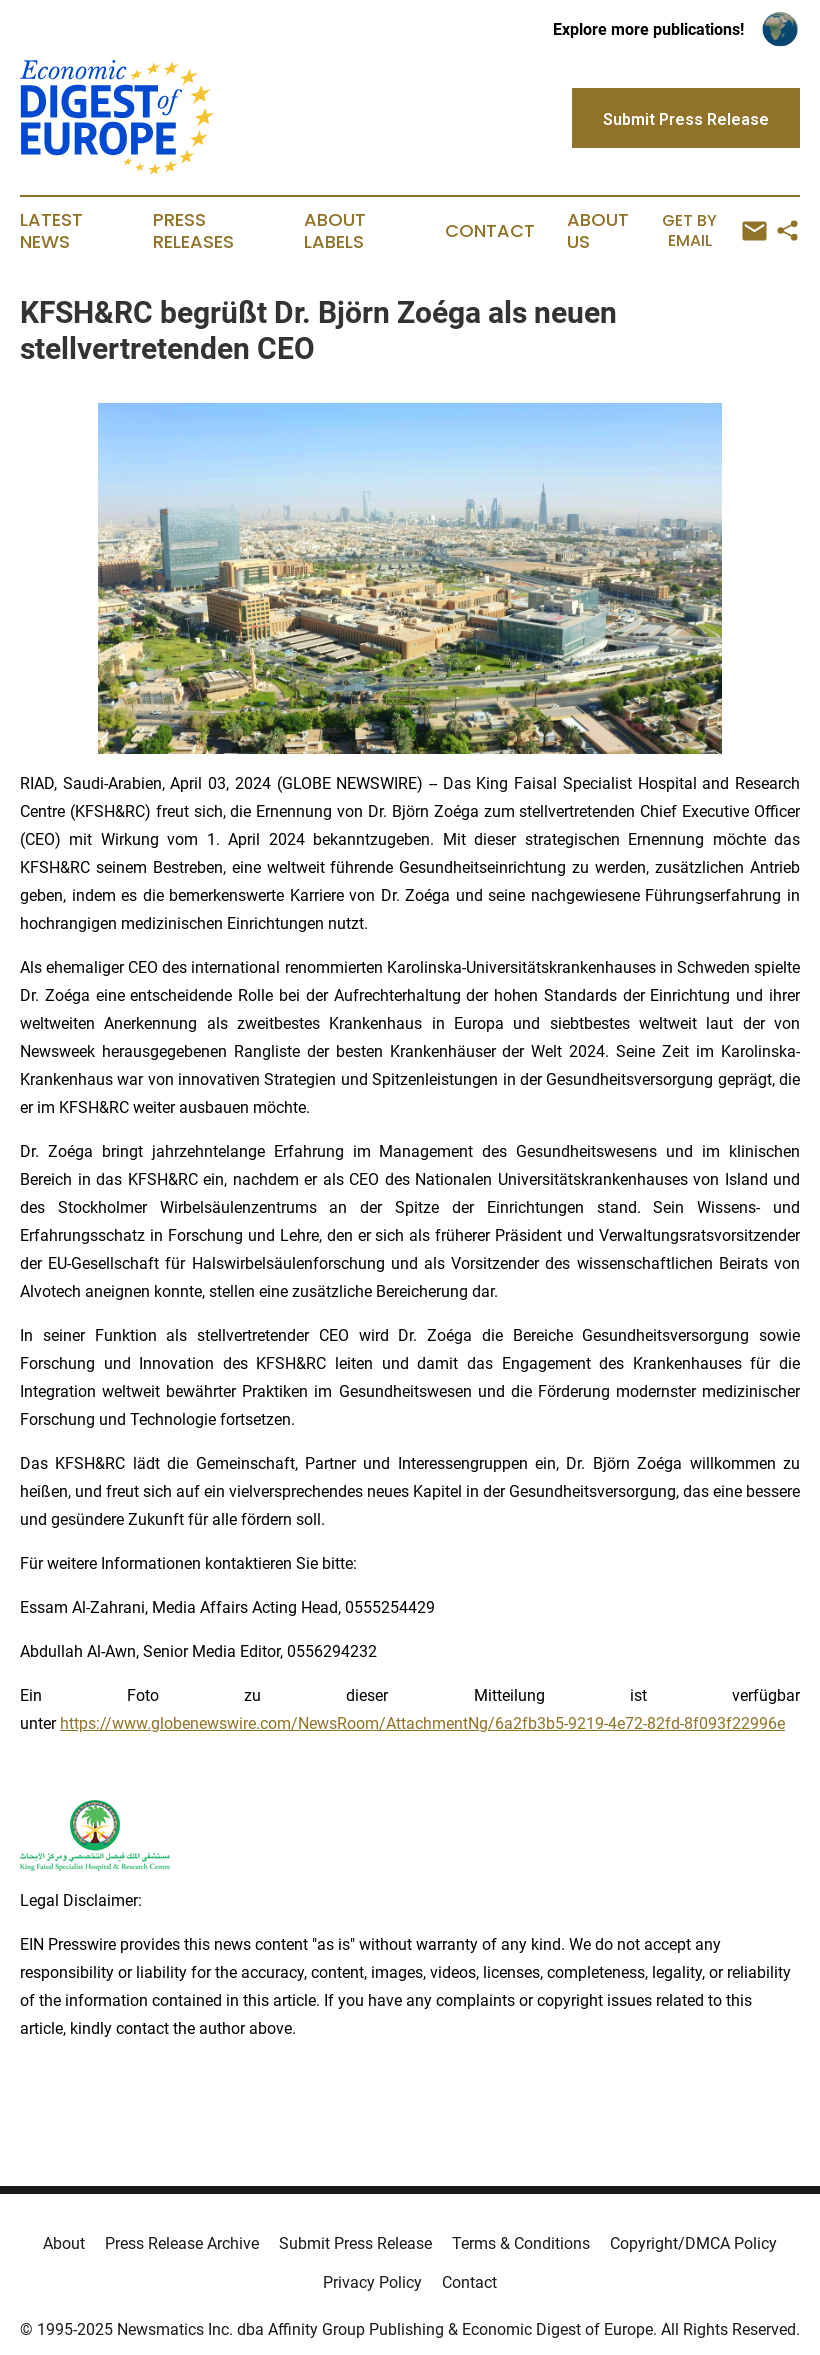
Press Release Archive (182, 2243)
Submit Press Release (355, 2243)
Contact (490, 231)
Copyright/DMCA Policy (693, 2243)
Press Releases (193, 231)
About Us (598, 231)
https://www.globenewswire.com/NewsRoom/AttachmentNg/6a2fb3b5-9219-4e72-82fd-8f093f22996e (422, 1723)
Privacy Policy (372, 2282)
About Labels (335, 231)
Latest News (51, 231)
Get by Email (714, 230)
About (64, 2243)
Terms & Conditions (521, 2243)
